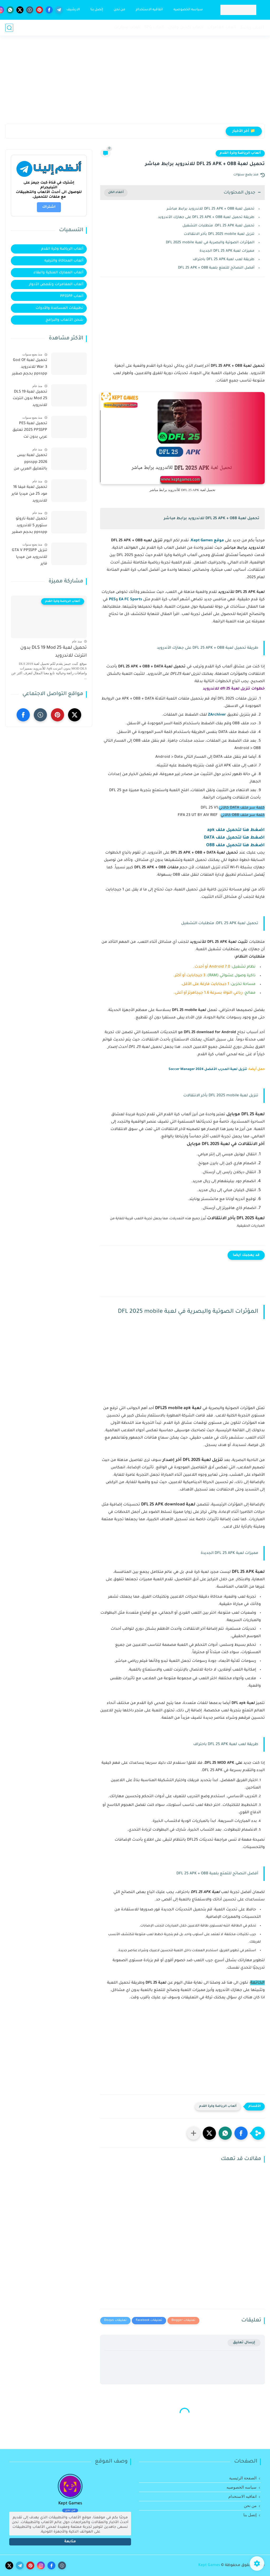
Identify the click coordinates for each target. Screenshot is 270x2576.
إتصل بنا (96, 10)
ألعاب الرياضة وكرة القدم (240, 153)
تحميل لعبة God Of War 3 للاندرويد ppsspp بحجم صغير (29, 367)
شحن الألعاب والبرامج (64, 320)
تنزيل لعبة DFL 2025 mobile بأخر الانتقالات (219, 234)
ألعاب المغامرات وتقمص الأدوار (56, 284)
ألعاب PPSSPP (71, 296)
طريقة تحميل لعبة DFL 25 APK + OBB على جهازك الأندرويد (206, 217)
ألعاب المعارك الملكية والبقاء (58, 273)
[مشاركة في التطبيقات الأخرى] (193, 2133)
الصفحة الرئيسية (243, 2478)
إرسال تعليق (244, 2343)
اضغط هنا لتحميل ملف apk (236, 830)
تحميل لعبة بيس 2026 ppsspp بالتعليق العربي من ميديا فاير (30, 463)
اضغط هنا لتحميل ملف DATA (234, 837)
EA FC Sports (130, 600)
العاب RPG (154, 27)
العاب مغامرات (221, 27)
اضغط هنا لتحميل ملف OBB (235, 845)
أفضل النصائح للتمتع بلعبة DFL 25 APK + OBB (216, 268)
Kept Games (209, 2565)
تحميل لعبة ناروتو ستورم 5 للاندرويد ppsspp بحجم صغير (29, 525)
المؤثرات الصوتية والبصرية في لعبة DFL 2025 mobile (210, 243)
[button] (241, 2133)
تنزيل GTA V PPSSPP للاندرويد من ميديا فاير (29, 557)
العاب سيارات (127, 27)
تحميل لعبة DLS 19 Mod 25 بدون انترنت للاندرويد (30, 399)
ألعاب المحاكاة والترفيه (63, 261)
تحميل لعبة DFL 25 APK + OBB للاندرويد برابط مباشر (210, 209)
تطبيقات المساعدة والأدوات (59, 308)
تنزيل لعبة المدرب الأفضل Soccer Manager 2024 (207, 1069)
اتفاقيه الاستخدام (149, 10)
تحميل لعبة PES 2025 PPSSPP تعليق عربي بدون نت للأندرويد (29, 431)
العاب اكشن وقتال (185, 27)
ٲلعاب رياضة (252, 28)
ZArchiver (217, 715)
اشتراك (49, 207)
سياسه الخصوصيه (188, 10)
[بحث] (9, 28)
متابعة (70, 2542)
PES (112, 600)
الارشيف (73, 10)
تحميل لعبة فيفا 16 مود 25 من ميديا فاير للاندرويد (29, 494)
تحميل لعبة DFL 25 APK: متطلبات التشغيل (218, 226)
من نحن (119, 10)
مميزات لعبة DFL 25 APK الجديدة (227, 251)
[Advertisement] (135, 83)
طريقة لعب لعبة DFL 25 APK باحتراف (223, 259)
